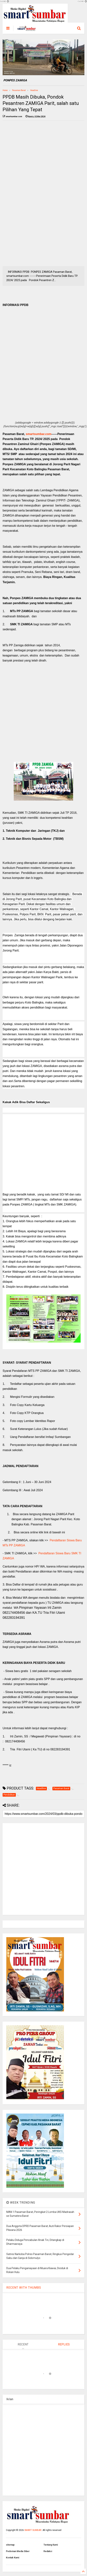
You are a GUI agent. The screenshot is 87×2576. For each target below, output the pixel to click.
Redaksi (48, 2551)
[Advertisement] (42, 165)
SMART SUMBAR (32, 2530)
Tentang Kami (51, 2545)
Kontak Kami (12, 2557)
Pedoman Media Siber (18, 2551)
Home (5, 90)
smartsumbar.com (38, 434)
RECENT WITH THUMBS (23, 2287)
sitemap (10, 2545)
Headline (34, 90)
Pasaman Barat (19, 90)
